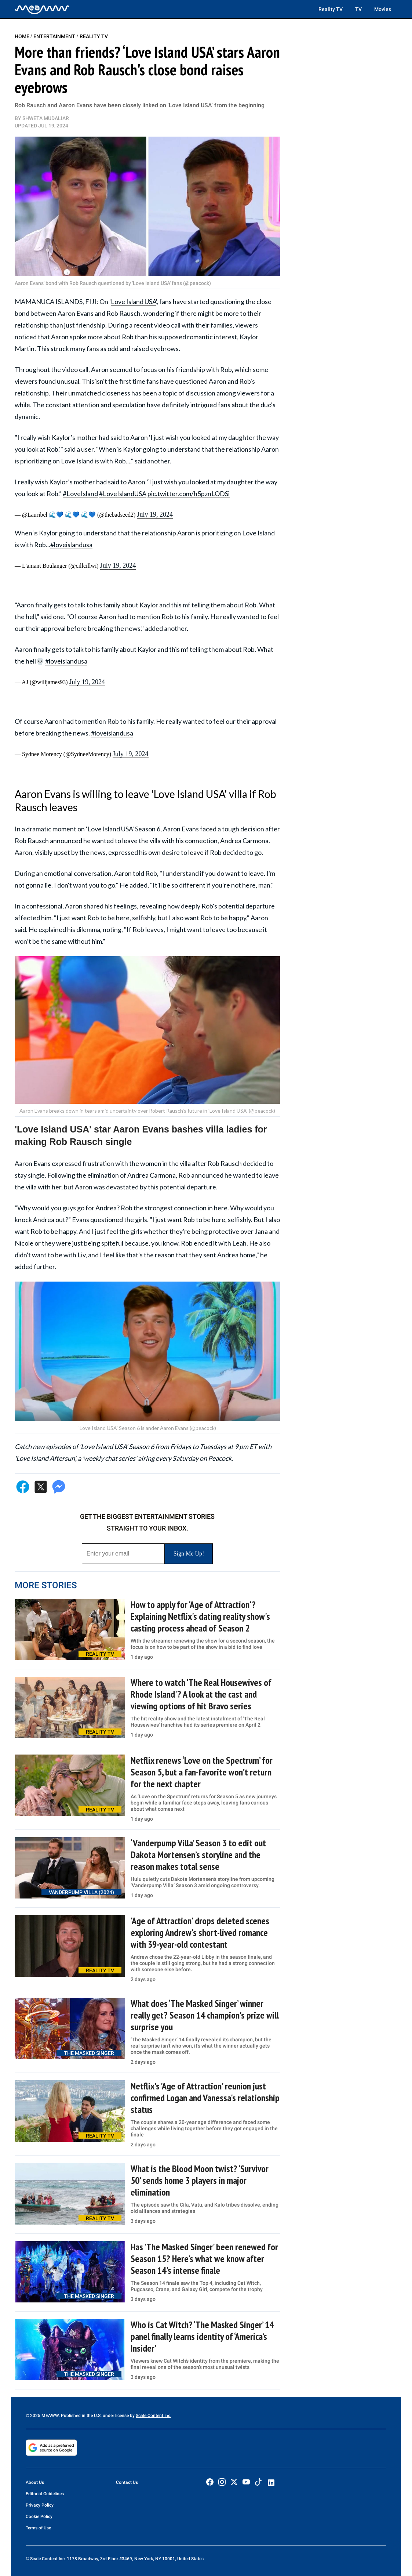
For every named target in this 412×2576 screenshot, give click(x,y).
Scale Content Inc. (153, 2415)
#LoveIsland (80, 493)
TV (358, 9)
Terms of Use (38, 2527)
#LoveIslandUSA (122, 493)
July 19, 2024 (155, 514)
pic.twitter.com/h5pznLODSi (188, 493)
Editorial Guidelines (45, 2493)
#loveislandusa (71, 545)
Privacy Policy (40, 2505)
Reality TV (330, 9)
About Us (35, 2482)
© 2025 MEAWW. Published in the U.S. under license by (81, 2415)
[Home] (42, 9)
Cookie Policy (39, 2516)
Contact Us (127, 2482)
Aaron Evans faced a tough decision (213, 829)
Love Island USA (133, 301)
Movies (382, 9)
